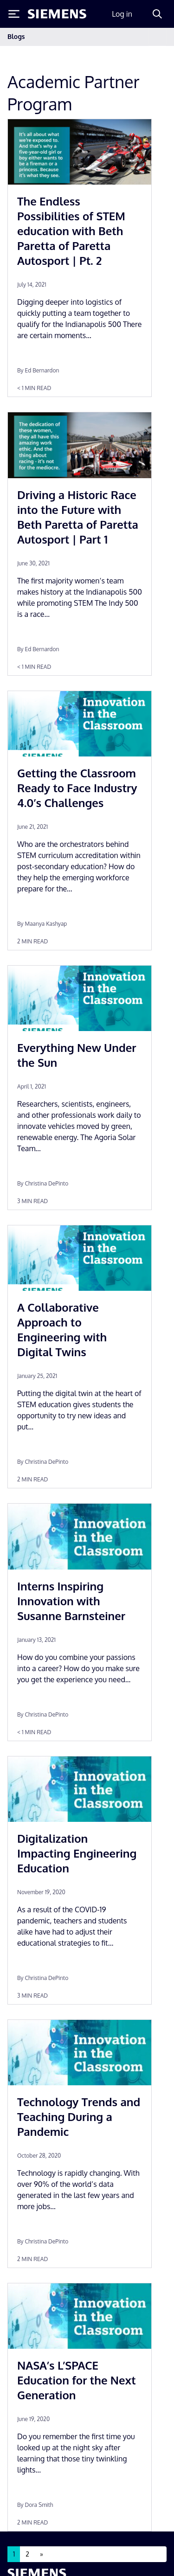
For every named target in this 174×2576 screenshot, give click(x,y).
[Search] (157, 14)
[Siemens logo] (57, 14)
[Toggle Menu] (13, 13)
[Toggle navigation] (157, 37)
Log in (122, 14)
